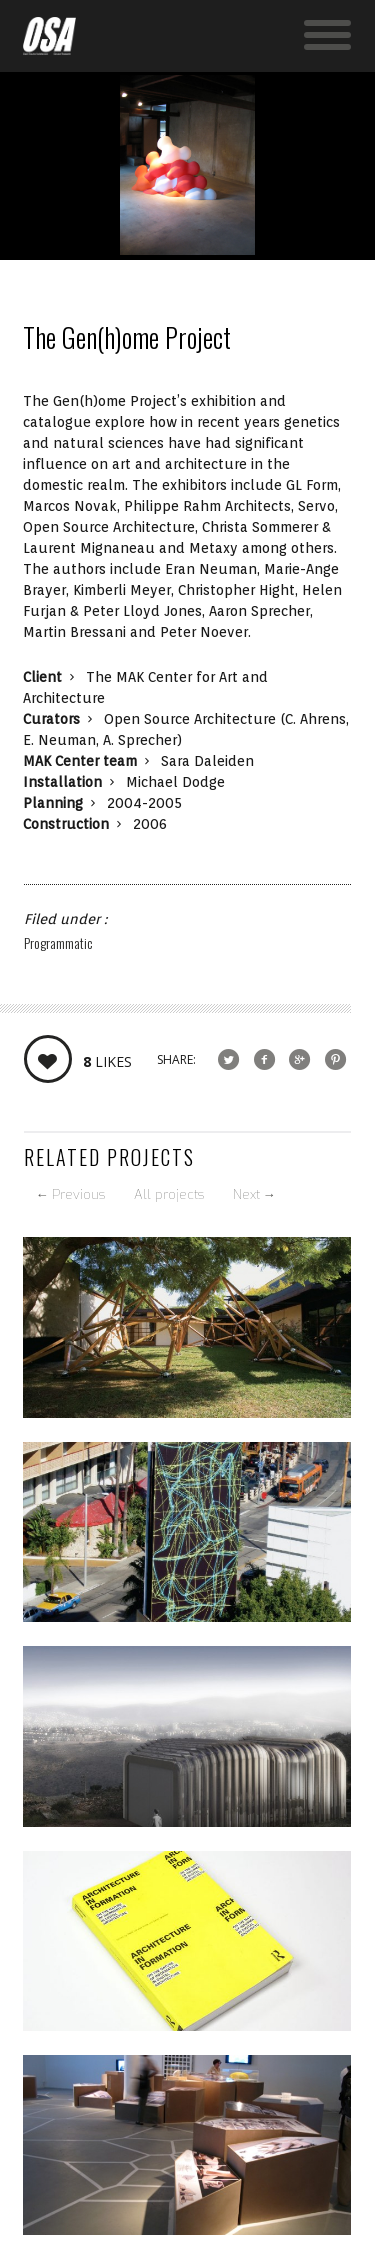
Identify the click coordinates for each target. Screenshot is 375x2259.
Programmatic (58, 942)
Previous (70, 1194)
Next (254, 1194)
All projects (169, 1194)
